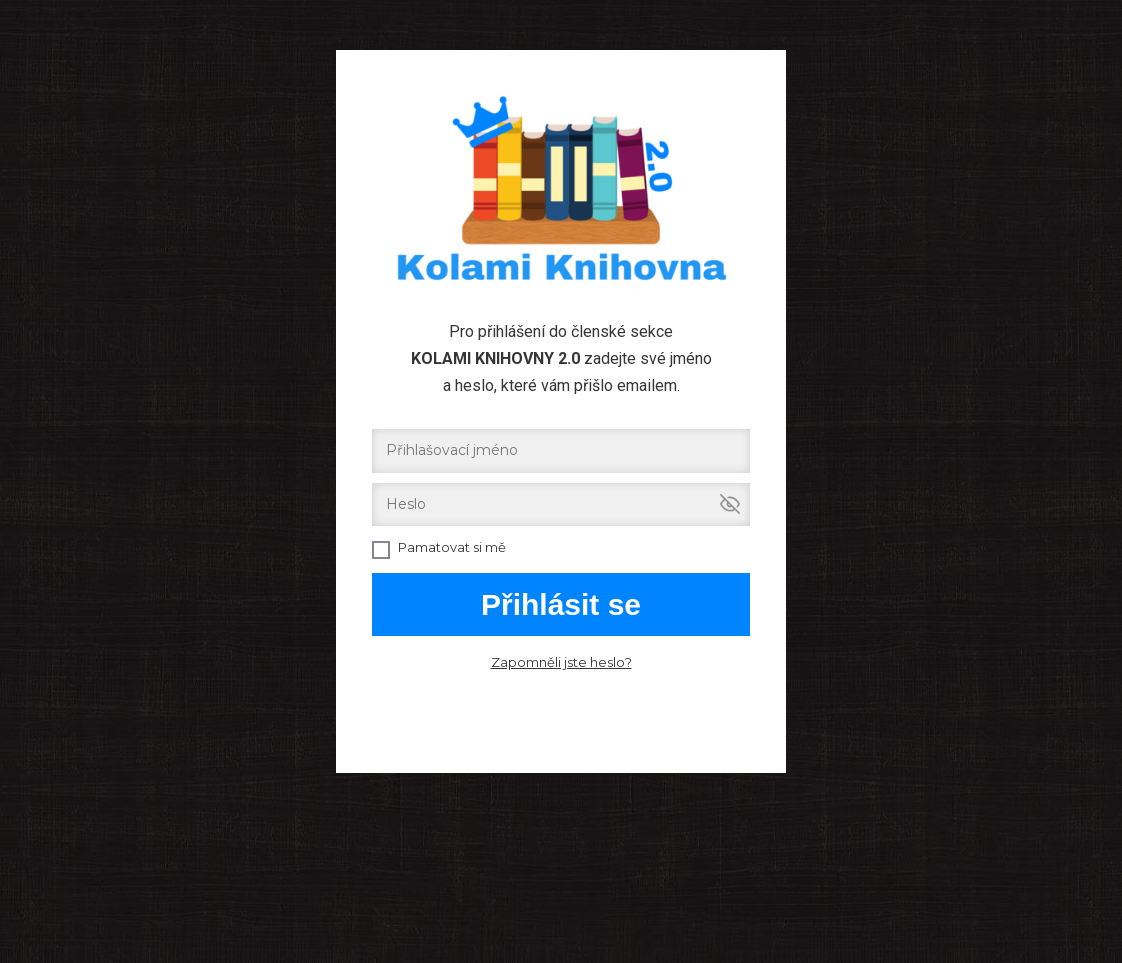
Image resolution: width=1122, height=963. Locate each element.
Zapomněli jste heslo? (561, 662)
